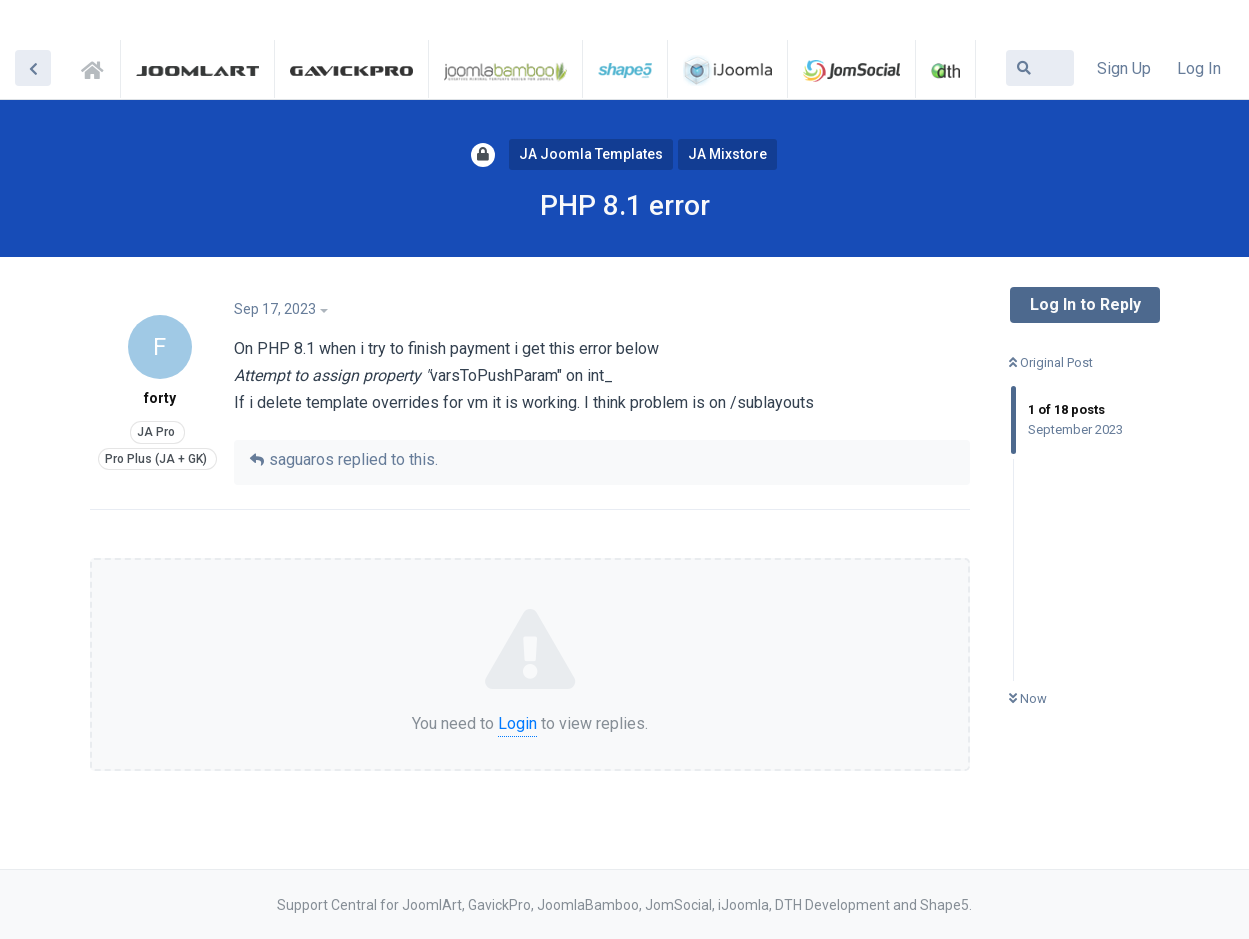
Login (517, 723)
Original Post (1051, 362)
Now (1028, 698)
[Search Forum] (1040, 68)
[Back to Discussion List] (33, 68)
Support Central (98, 67)
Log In (1199, 68)
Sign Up (1124, 68)
